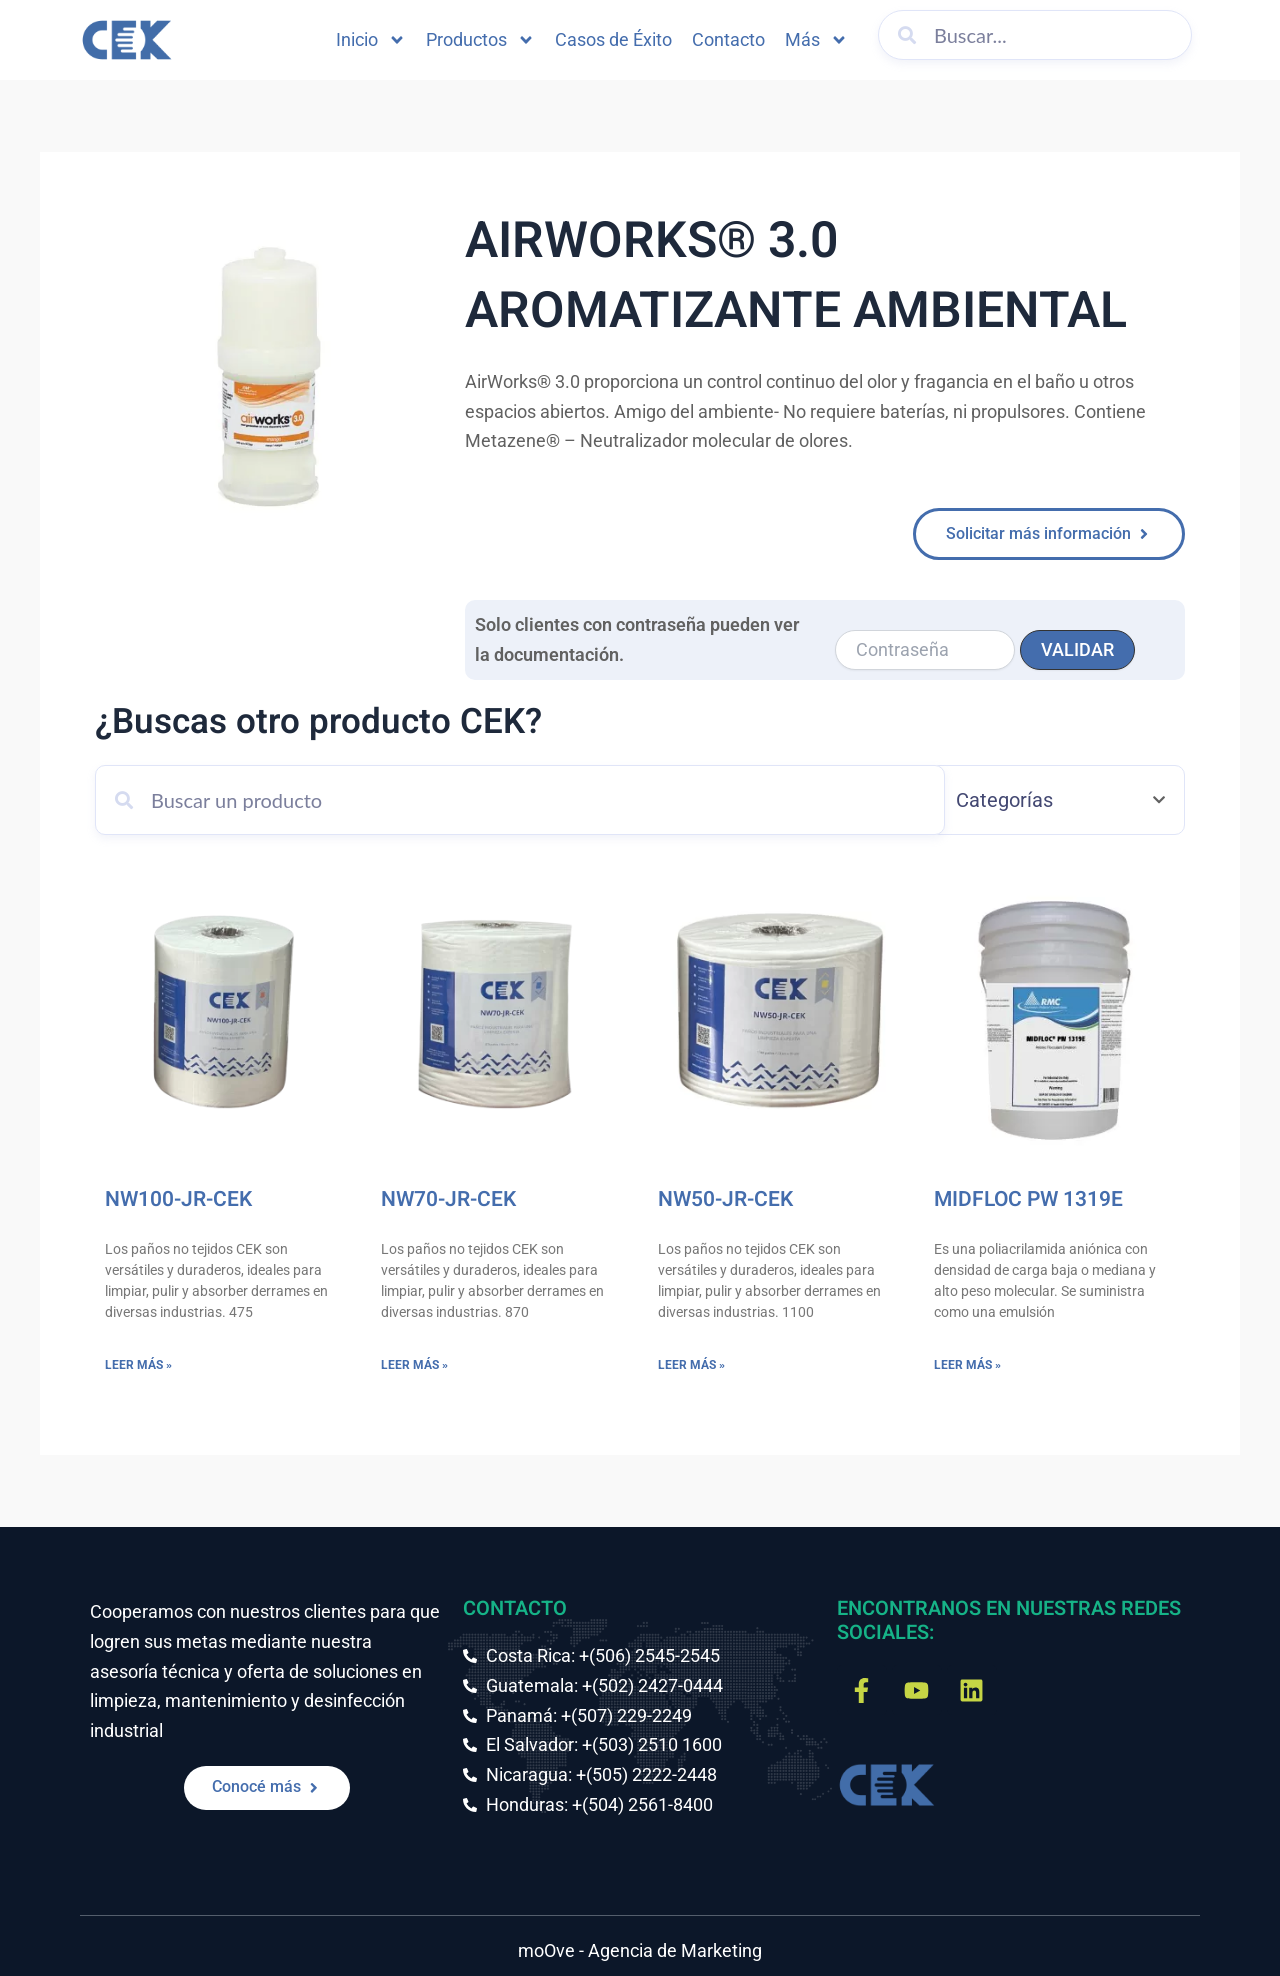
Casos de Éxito (613, 39)
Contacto (728, 39)
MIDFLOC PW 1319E (1028, 1199)
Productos (480, 40)
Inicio (371, 40)
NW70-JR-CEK (448, 1199)
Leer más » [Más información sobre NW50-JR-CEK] (691, 1365)
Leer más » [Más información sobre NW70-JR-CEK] (414, 1365)
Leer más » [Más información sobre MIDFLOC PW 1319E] (967, 1365)
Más (816, 40)
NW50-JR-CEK (725, 1199)
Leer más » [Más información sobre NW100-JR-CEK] (138, 1365)
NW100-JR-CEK (178, 1199)
